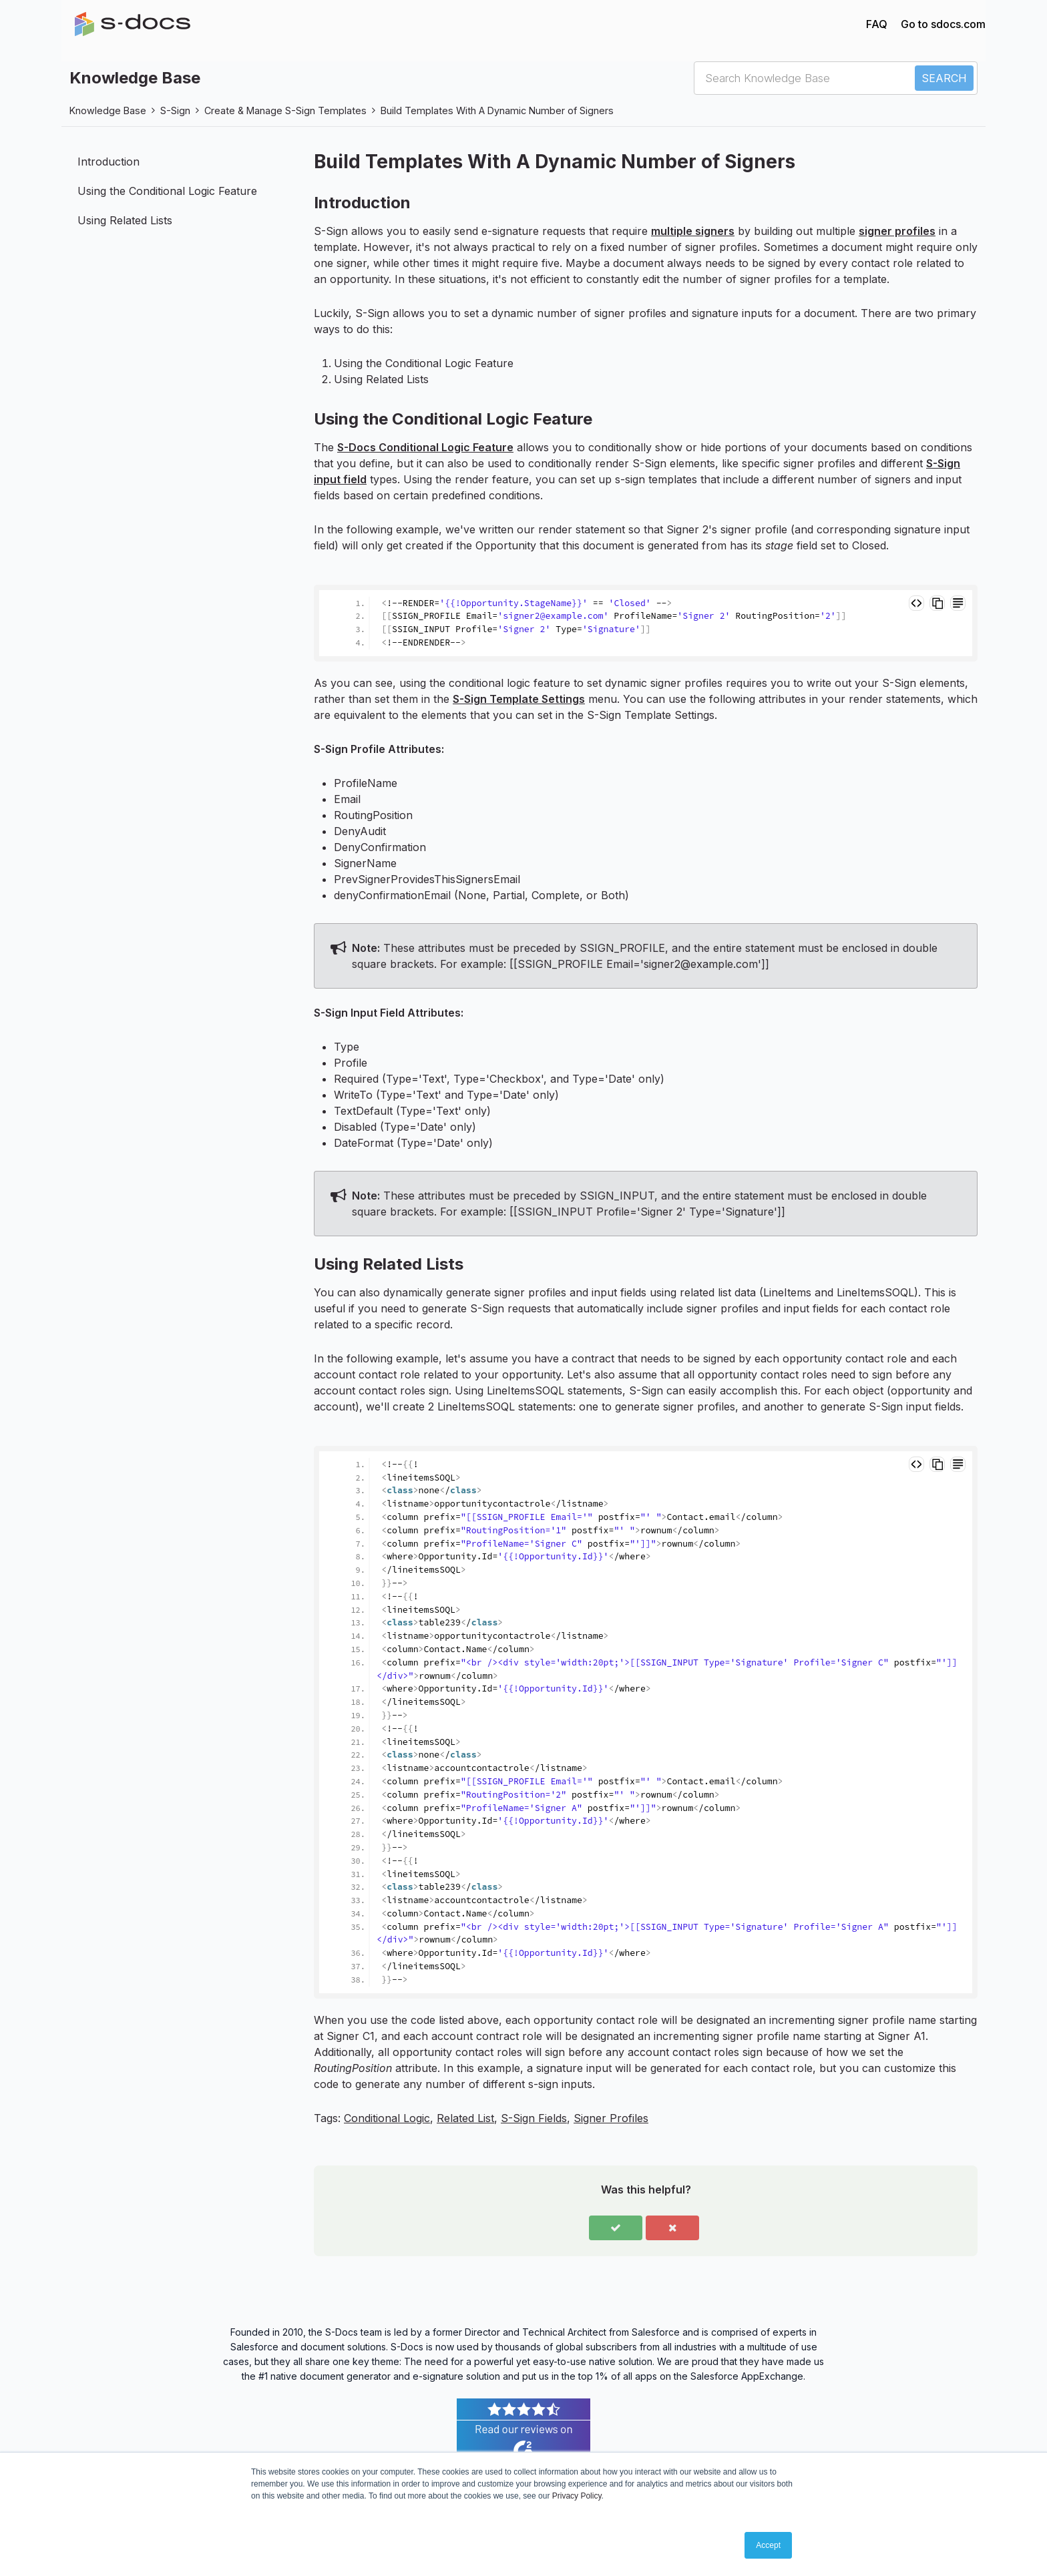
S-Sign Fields (534, 2118)
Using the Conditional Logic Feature (167, 191)
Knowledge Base (107, 110)
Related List (465, 2118)
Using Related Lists (124, 220)
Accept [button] (768, 2545)
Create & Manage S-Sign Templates (285, 110)
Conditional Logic (387, 2118)
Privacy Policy (577, 2496)
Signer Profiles (611, 2118)
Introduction (108, 161)
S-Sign (175, 110)
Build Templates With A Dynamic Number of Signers (497, 110)
